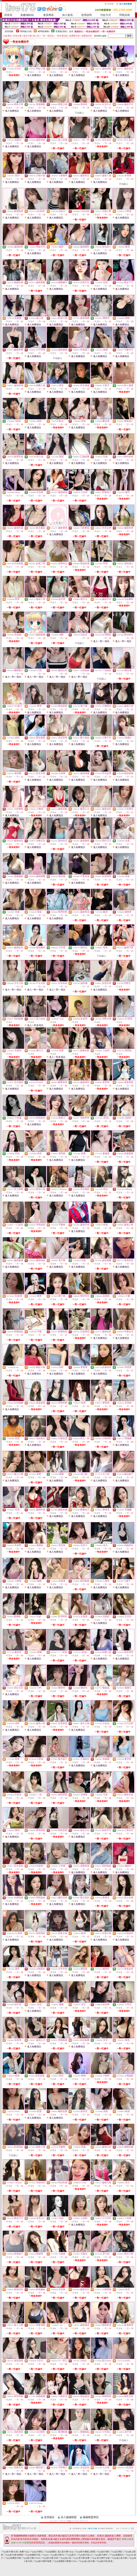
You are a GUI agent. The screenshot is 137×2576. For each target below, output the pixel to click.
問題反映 (124, 15)
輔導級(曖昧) (44, 31)
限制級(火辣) (26, 31)
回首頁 (8, 15)
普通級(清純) (61, 31)
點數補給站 (27, 15)
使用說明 (86, 15)
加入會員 (67, 15)
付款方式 (105, 15)
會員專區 (48, 15)
